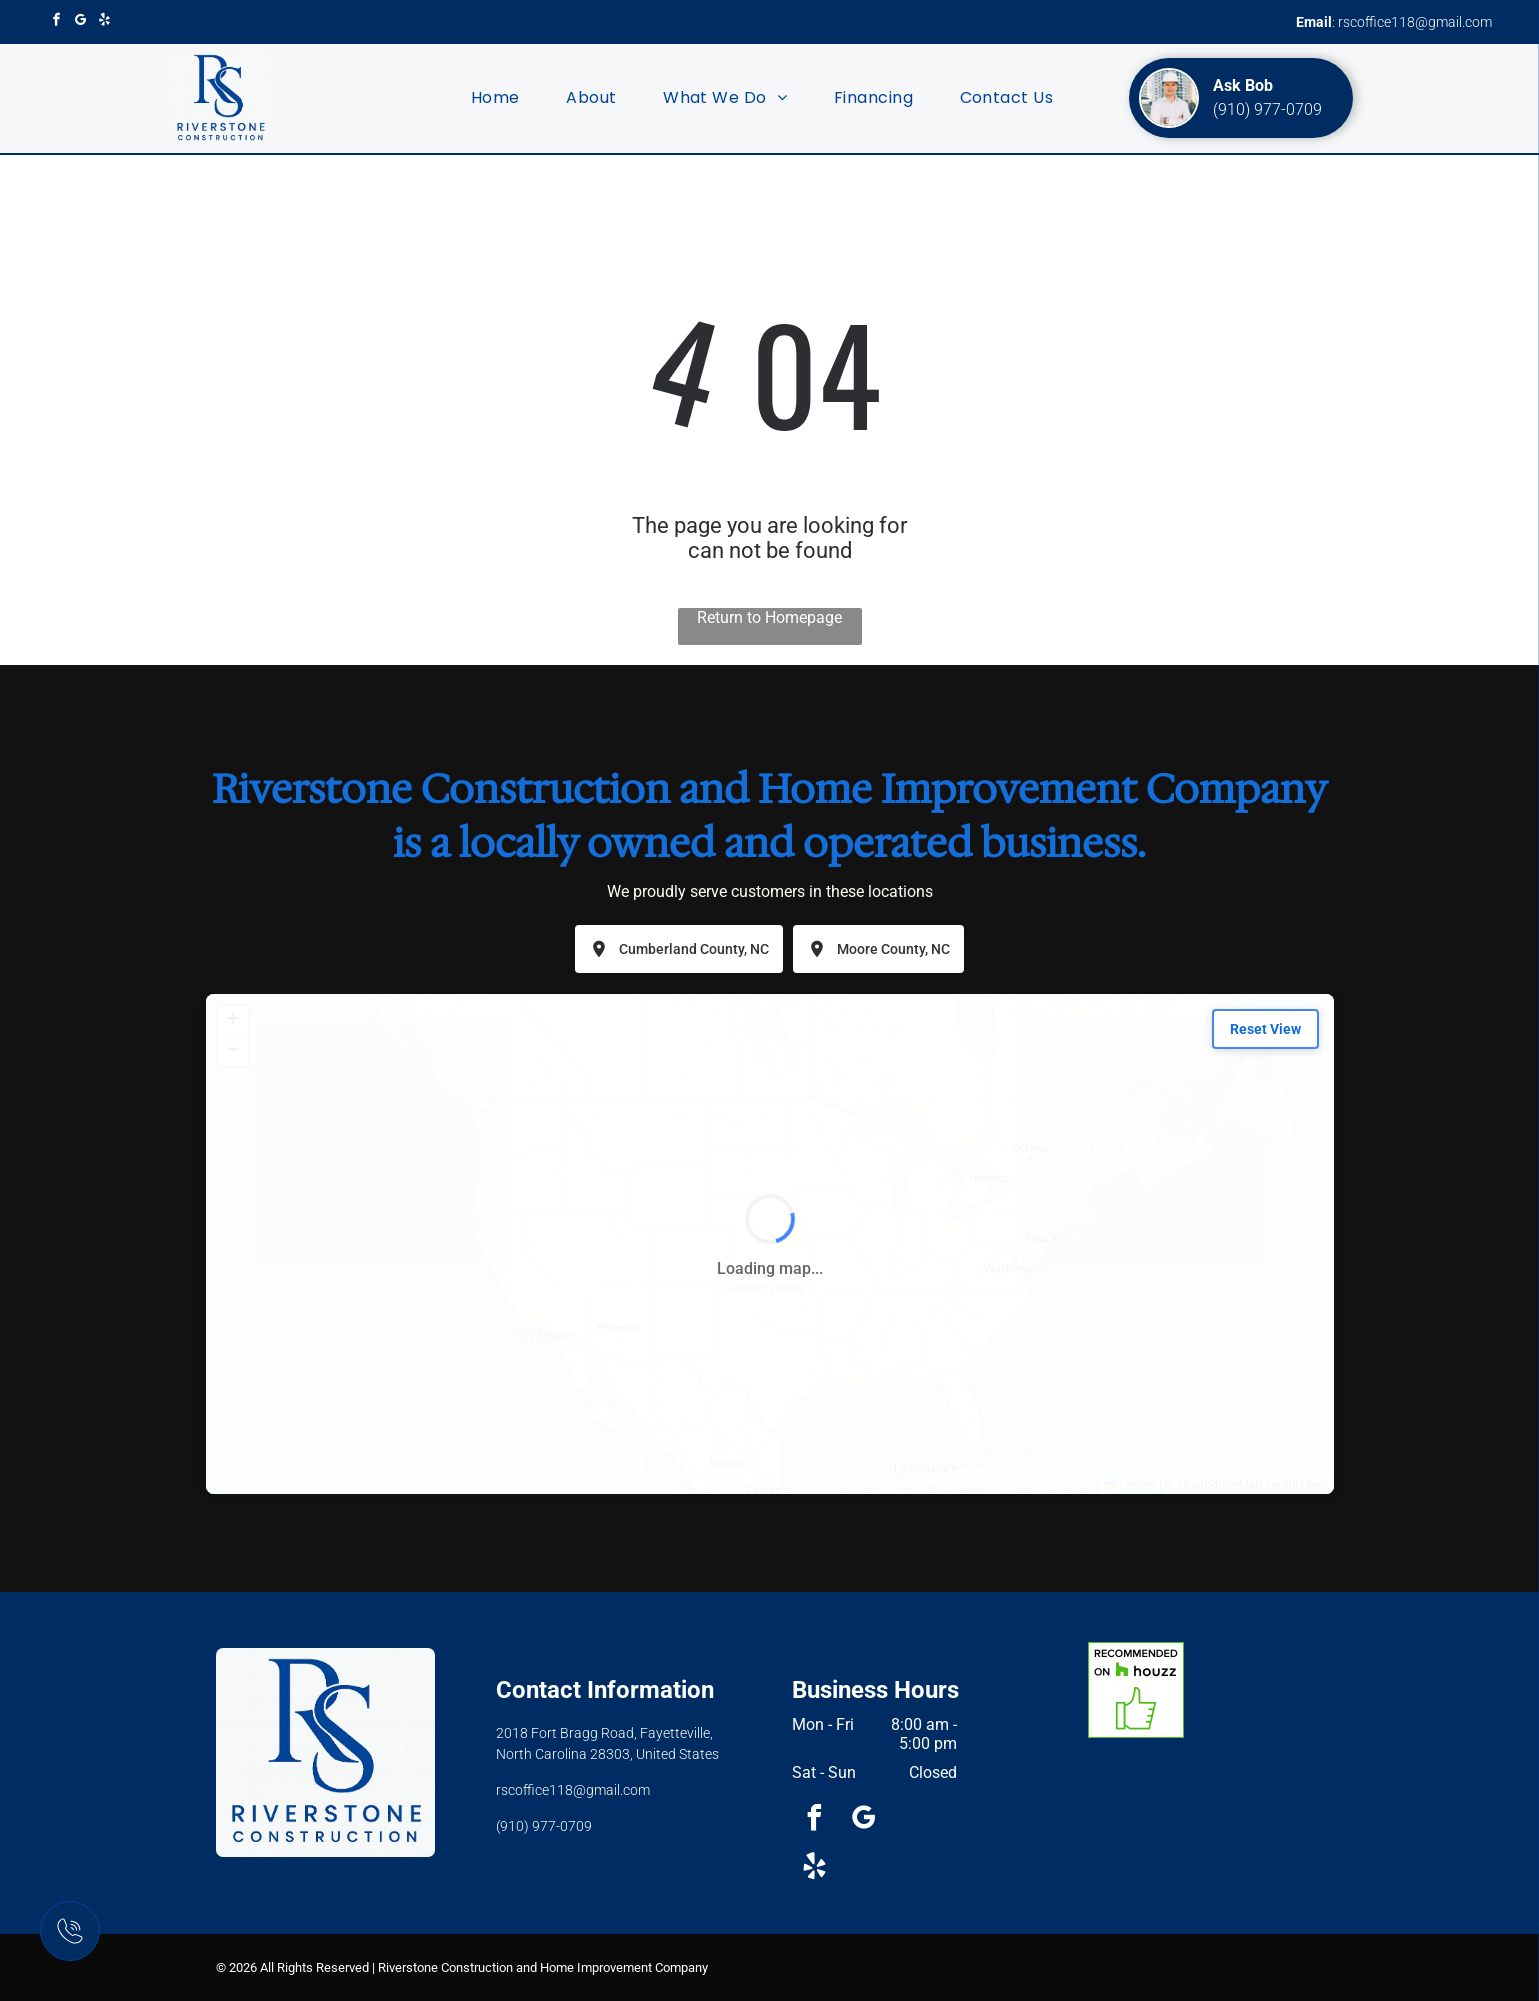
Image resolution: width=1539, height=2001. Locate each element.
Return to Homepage (769, 617)
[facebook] (56, 22)
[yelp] (104, 22)
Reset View (1265, 1029)
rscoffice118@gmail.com (1415, 22)
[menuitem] (495, 98)
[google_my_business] (80, 22)
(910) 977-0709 (1267, 109)
